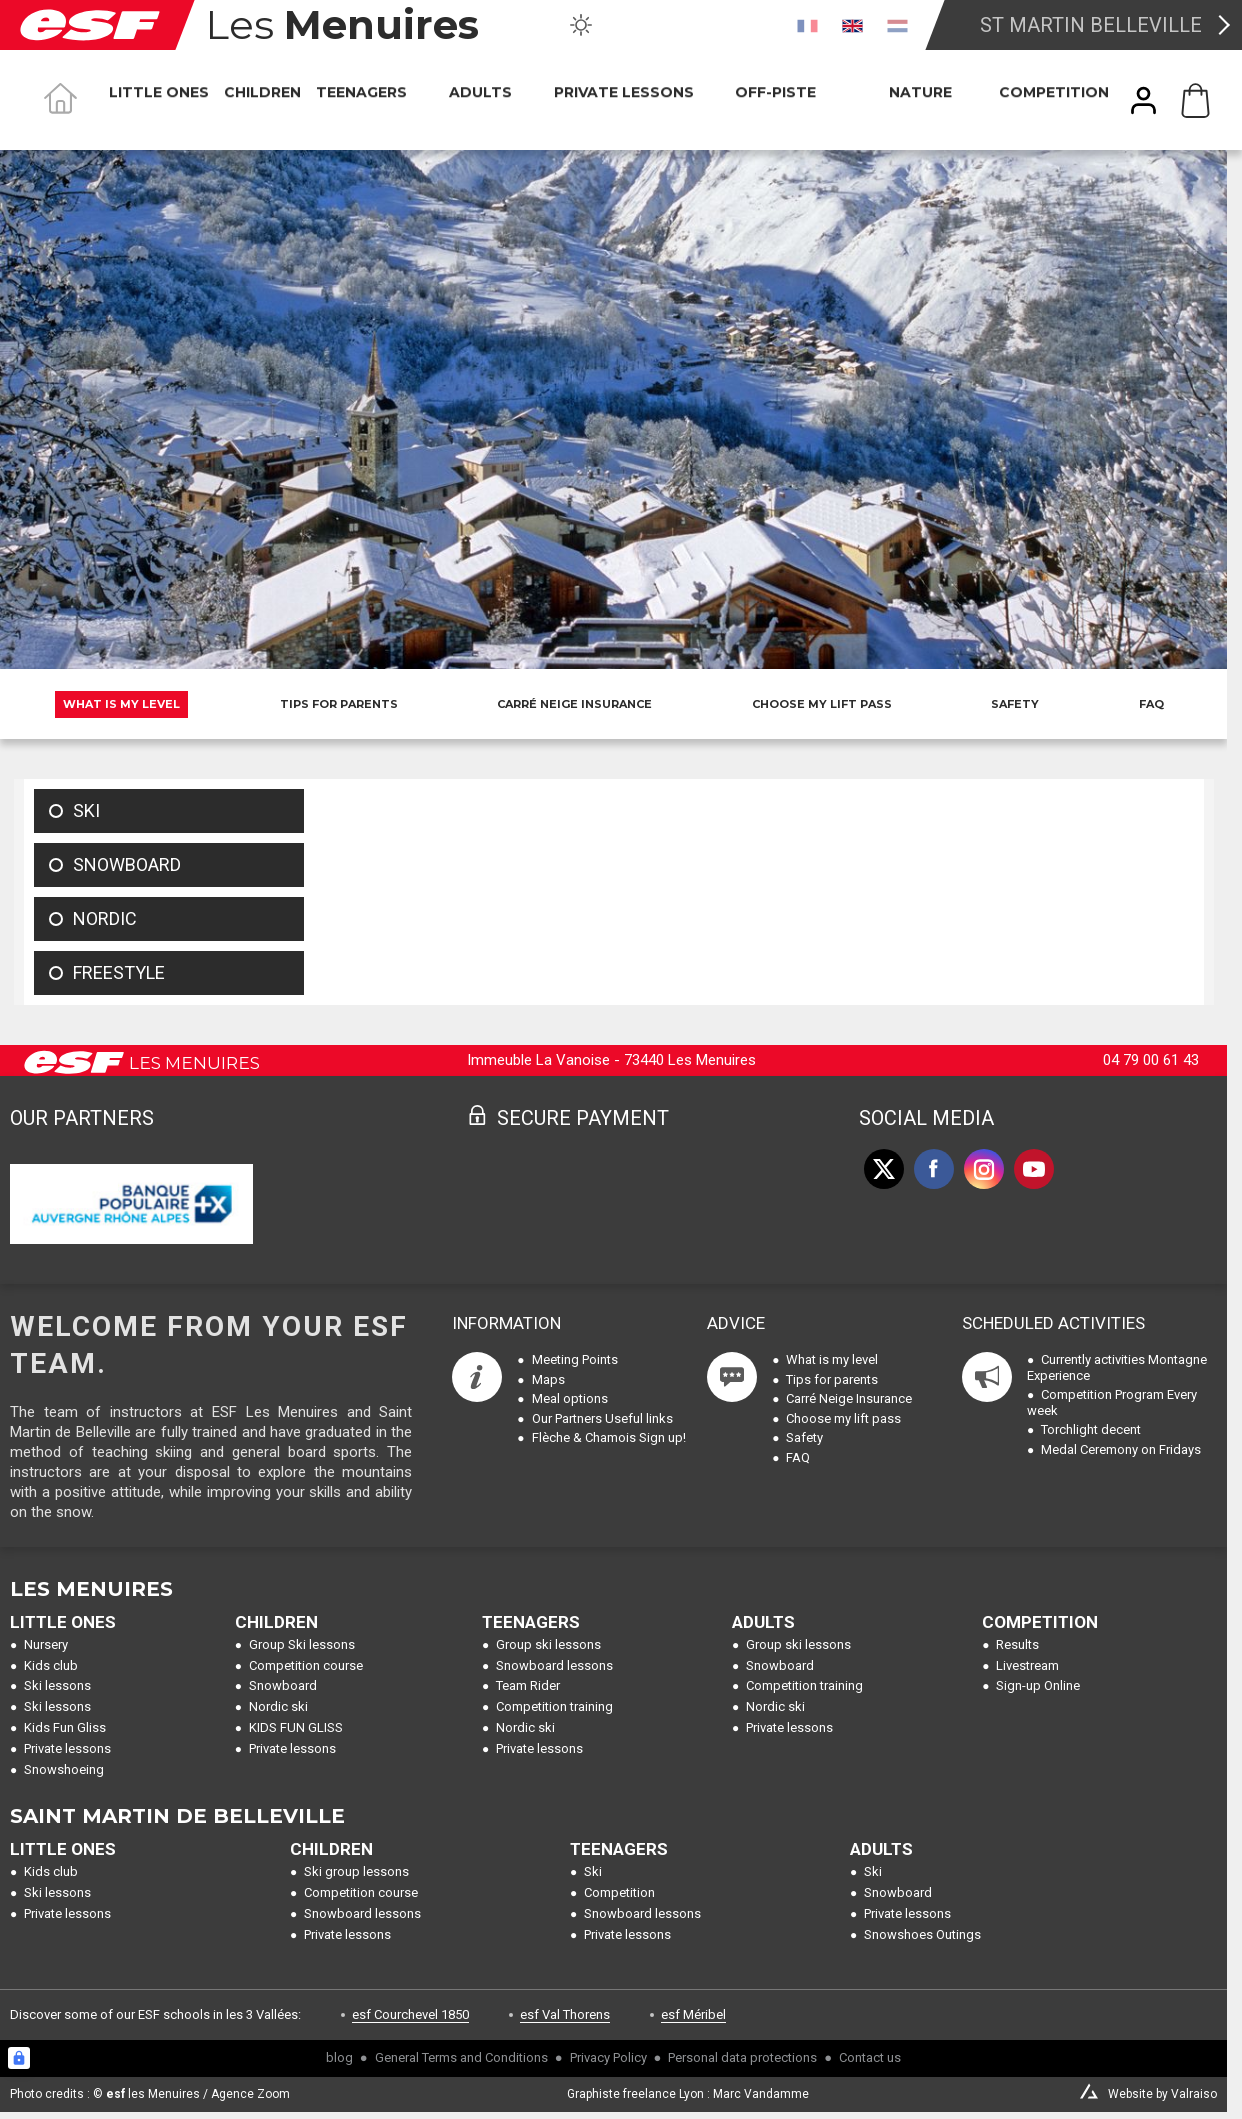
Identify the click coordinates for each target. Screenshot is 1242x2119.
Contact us (870, 2057)
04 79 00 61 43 (1151, 1060)
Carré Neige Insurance (574, 704)
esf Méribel (693, 2014)
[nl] (897, 25)
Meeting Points (575, 1359)
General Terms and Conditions (461, 2057)
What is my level (121, 704)
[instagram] (984, 1169)
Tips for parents (339, 704)
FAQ (1151, 704)
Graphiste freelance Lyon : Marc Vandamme (688, 2094)
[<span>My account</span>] (1144, 100)
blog (339, 2057)
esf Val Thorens (565, 2014)
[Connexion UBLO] (19, 2058)
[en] (852, 25)
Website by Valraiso (1162, 2094)
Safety (1015, 704)
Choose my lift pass (822, 704)
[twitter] (884, 1169)
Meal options (570, 1398)
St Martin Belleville (1091, 25)
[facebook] (934, 1169)
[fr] (807, 25)
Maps (548, 1379)
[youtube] (1034, 1169)
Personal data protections (742, 2057)
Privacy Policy (608, 2057)
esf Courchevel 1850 (410, 2014)
